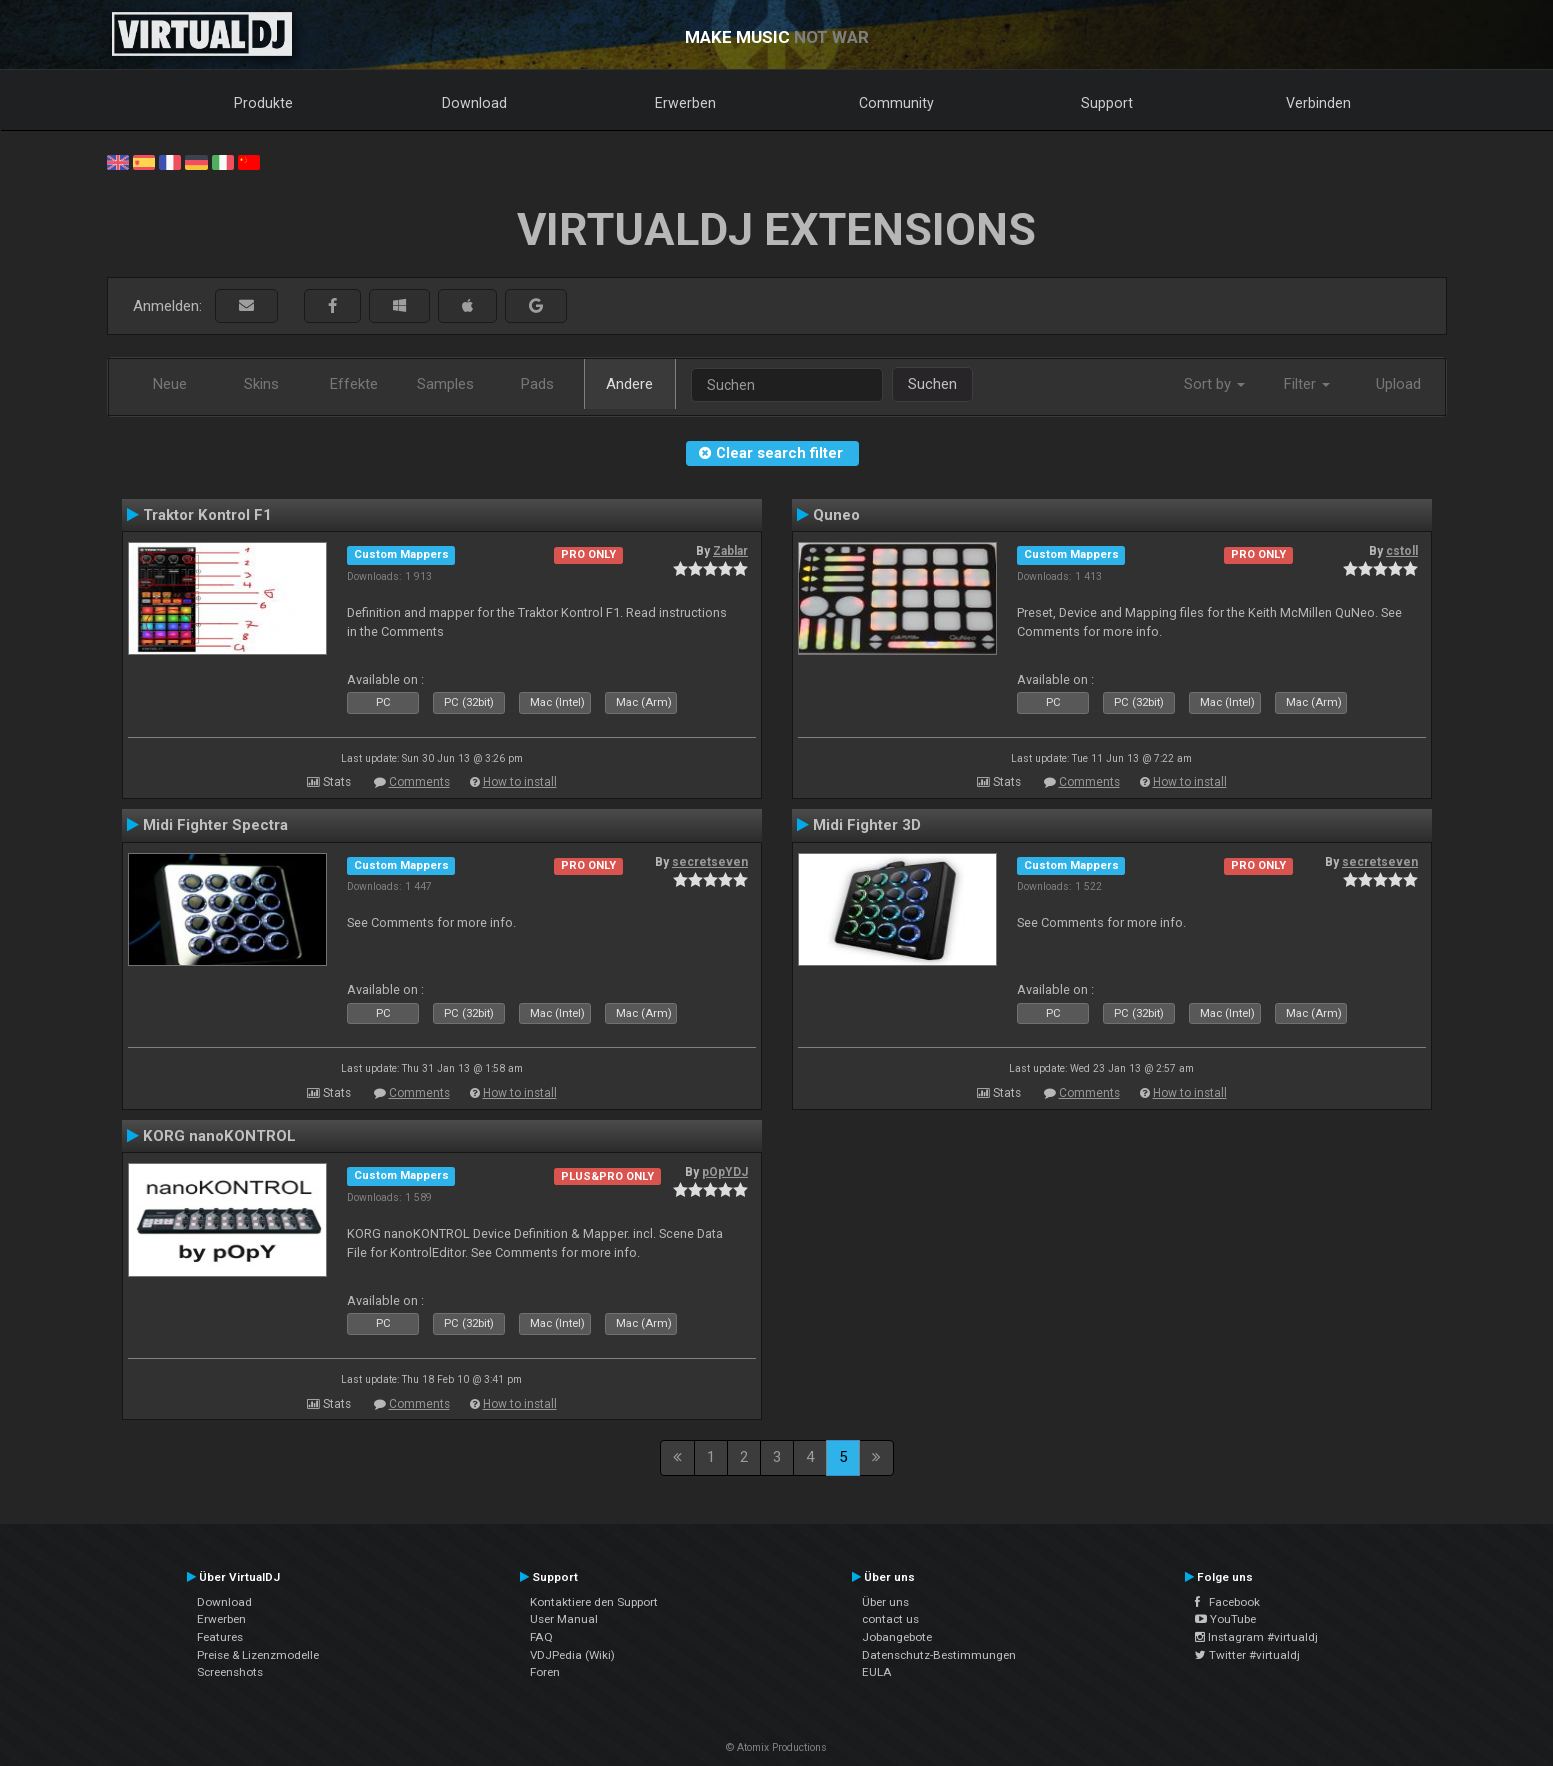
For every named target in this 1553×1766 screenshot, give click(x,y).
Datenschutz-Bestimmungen (939, 1655)
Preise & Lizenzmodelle (258, 1655)
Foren (545, 1672)
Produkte (263, 103)
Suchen (932, 384)
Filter (1307, 384)
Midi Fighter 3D (867, 825)
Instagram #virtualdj (1256, 1637)
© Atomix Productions (776, 1747)
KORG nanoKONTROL (219, 1136)
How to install (520, 782)
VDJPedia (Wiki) (572, 1655)
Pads (537, 384)
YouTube (1225, 1619)
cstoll (1402, 551)
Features (220, 1637)
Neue (170, 384)
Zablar (730, 551)
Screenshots (230, 1672)
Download (474, 103)
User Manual (564, 1619)
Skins (261, 384)
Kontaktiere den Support (594, 1602)
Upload (1398, 384)
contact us (890, 1619)
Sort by (1214, 384)
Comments (419, 782)
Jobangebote (897, 1637)
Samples (445, 384)
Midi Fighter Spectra (215, 825)
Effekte (354, 384)
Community (896, 103)
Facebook (1227, 1602)
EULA (877, 1672)
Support (1107, 103)
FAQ (541, 1637)
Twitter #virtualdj (1247, 1655)
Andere (629, 384)
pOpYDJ (725, 1172)
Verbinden (1318, 103)
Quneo (836, 515)
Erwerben (685, 103)
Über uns (885, 1602)
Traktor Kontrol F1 (207, 515)
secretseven (710, 862)
